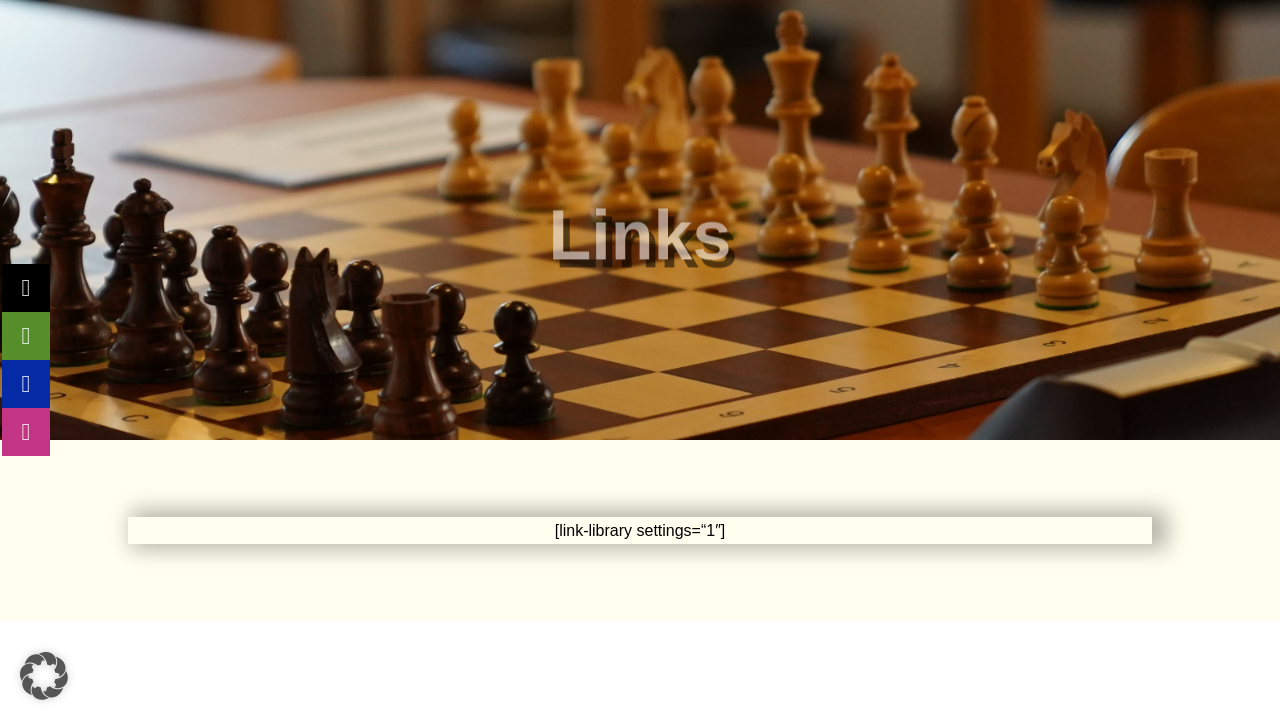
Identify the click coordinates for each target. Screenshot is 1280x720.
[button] (44, 676)
